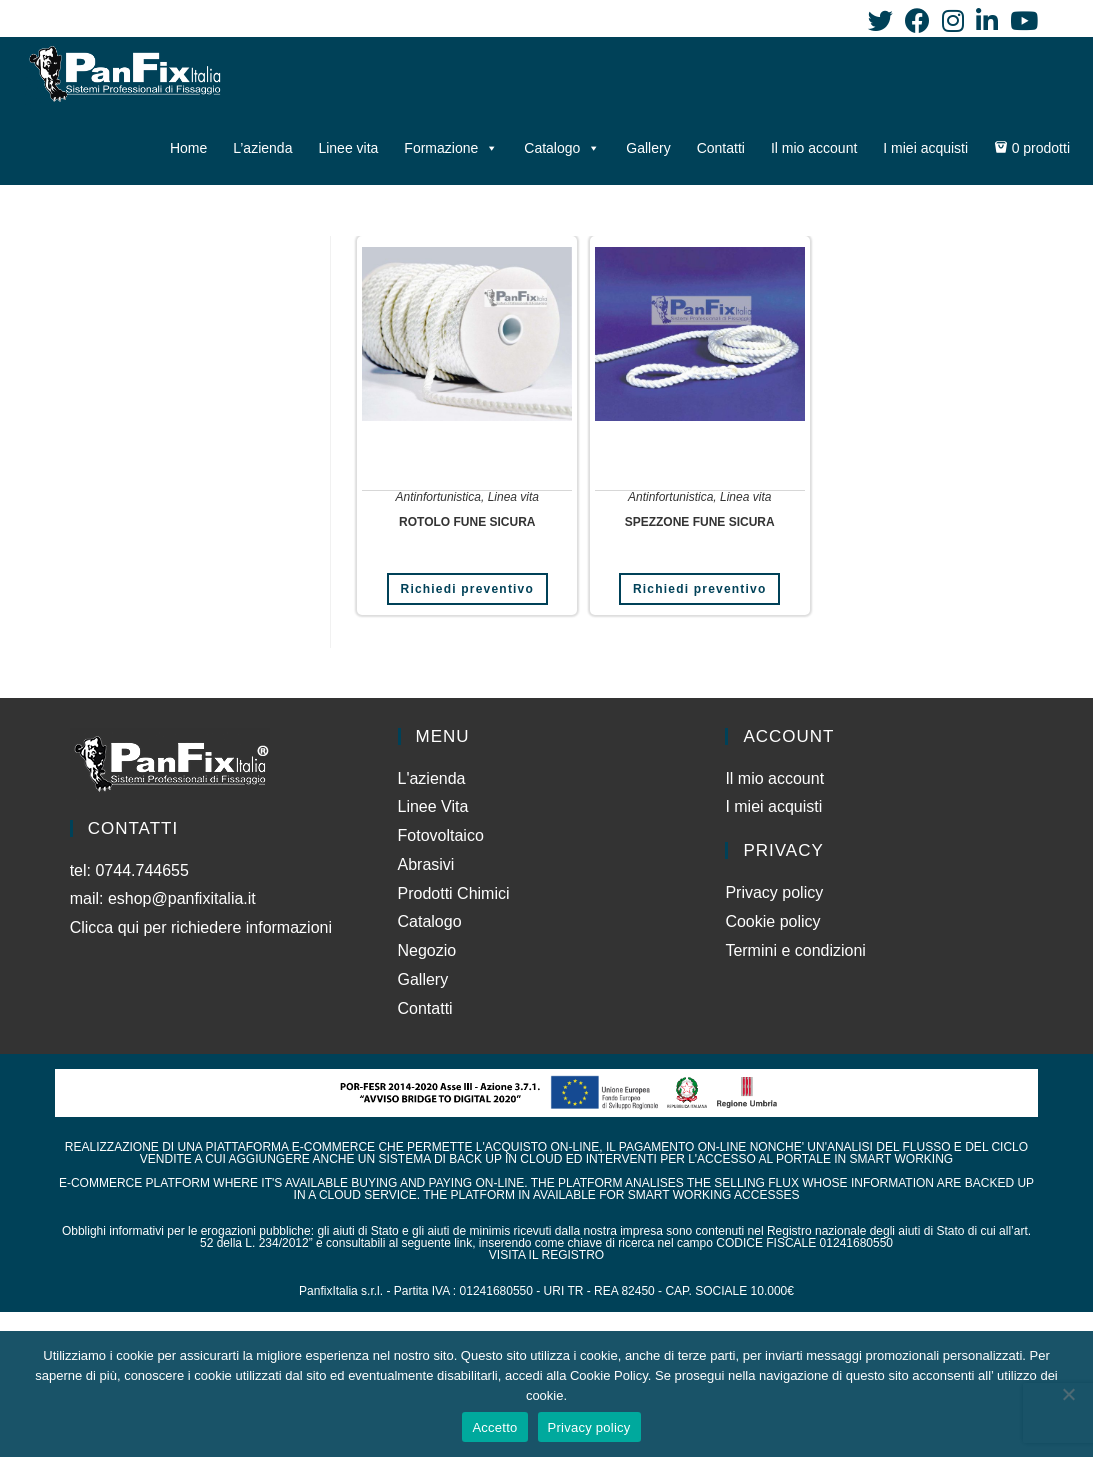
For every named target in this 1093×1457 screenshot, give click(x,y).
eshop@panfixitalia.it (182, 898)
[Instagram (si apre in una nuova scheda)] (953, 20)
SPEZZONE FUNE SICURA (700, 522)
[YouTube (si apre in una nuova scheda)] (1021, 20)
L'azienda (432, 778)
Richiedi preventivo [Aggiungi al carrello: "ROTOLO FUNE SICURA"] (468, 589)
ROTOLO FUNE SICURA (467, 522)
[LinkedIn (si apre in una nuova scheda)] (987, 20)
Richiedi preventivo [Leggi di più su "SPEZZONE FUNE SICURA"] (700, 589)
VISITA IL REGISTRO (546, 1255)
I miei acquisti (925, 148)
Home (188, 148)
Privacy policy (774, 892)
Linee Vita (433, 806)
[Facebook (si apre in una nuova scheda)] (917, 20)
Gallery (648, 148)
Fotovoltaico (441, 835)
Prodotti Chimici (454, 893)
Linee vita (348, 148)
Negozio (427, 950)
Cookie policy (772, 921)
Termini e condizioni (795, 950)
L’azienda (262, 148)
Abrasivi (426, 864)
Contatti (721, 148)
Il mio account (814, 148)
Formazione (451, 148)
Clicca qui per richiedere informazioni (203, 927)
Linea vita (513, 497)
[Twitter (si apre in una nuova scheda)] (880, 20)
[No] (1068, 1394)
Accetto (494, 1427)
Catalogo (562, 148)
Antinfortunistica (438, 497)
